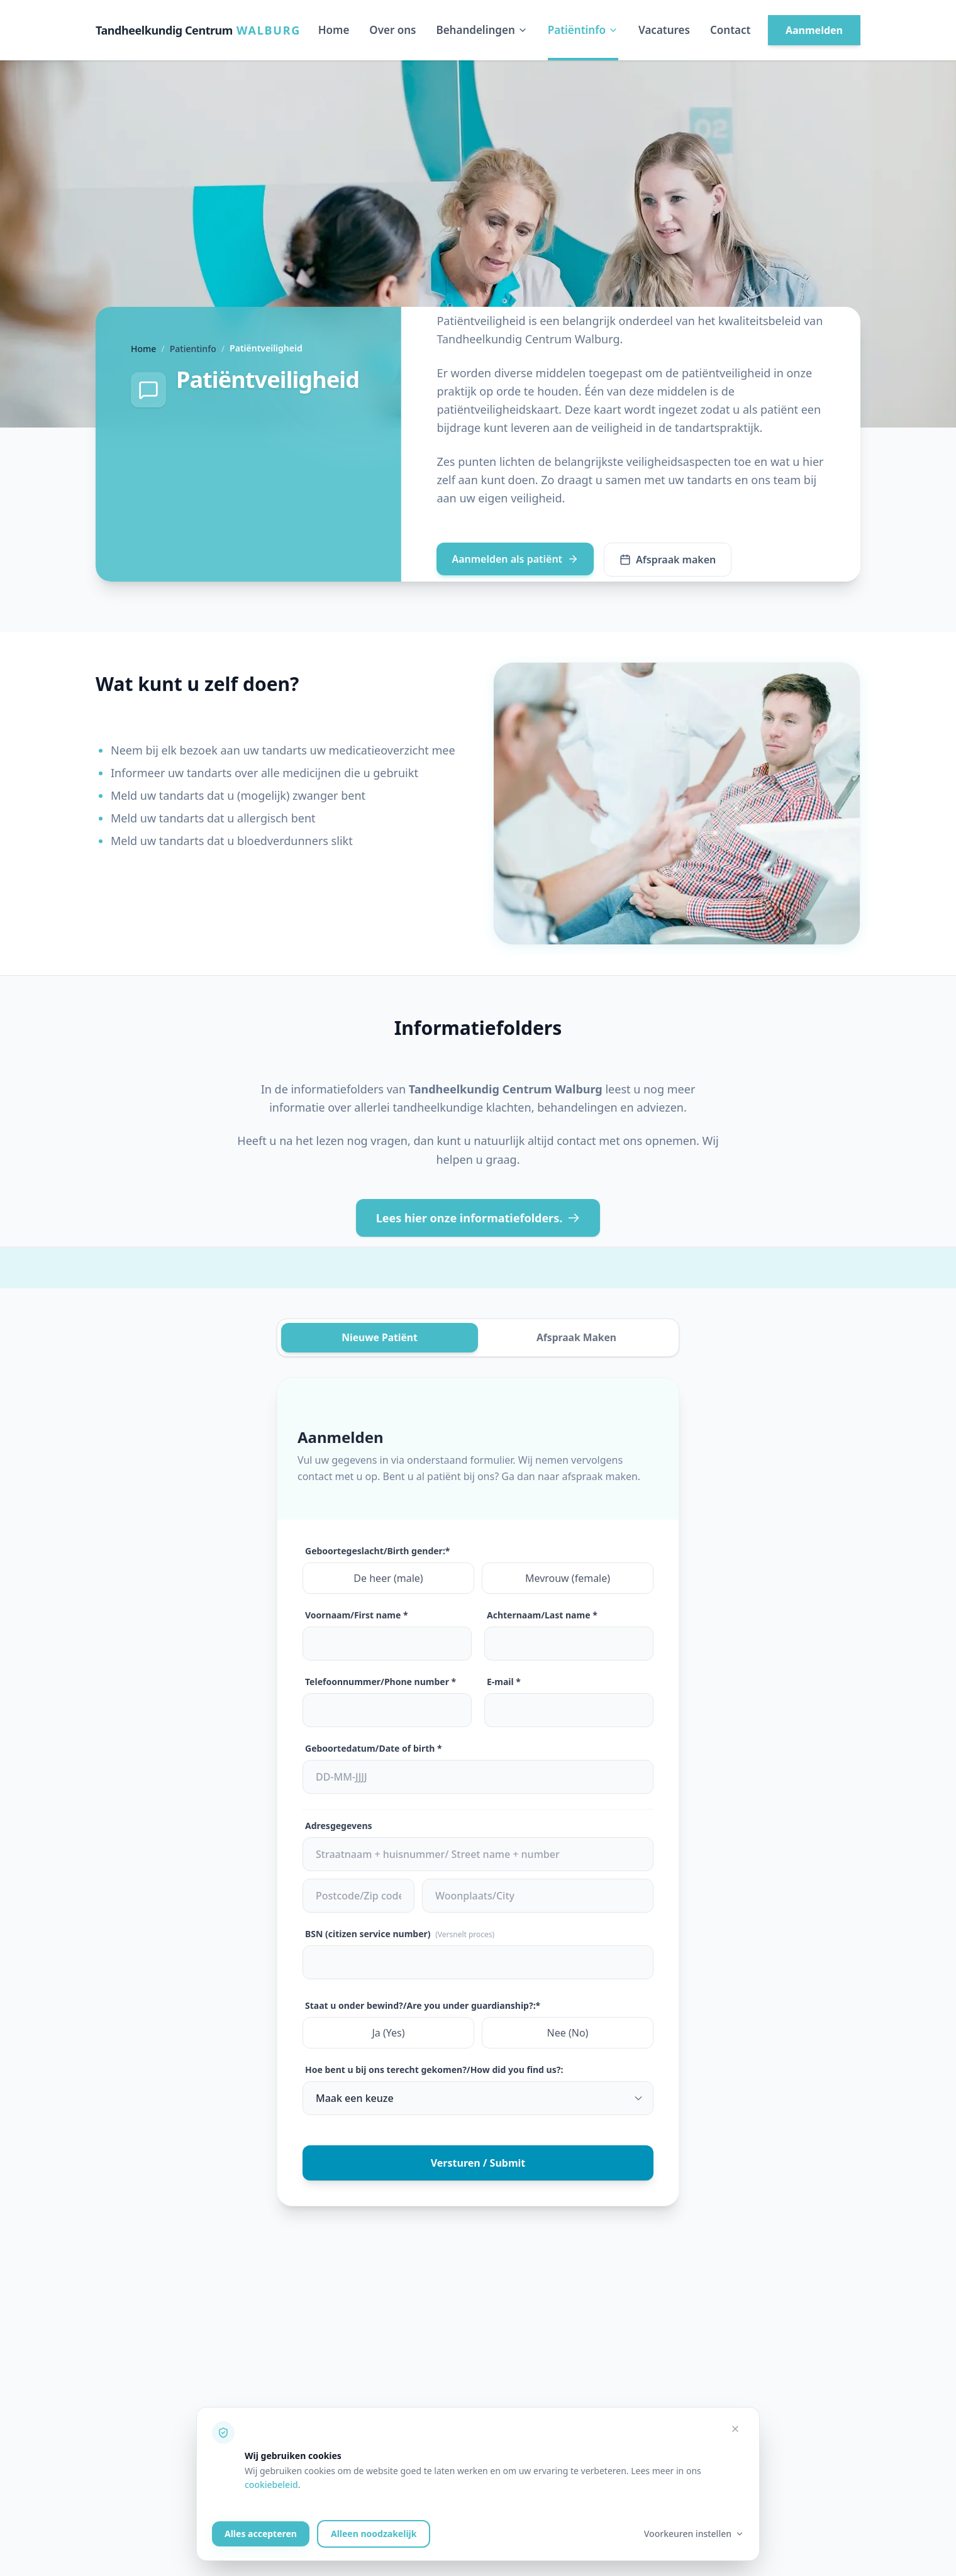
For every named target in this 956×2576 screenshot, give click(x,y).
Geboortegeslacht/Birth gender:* (377, 1551)
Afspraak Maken (576, 1338)
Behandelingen (481, 30)
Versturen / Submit (478, 2163)
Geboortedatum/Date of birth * (373, 1749)
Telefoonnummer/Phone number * (380, 1682)
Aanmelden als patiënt (515, 559)
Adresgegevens (338, 1826)
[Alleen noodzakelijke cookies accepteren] (735, 2429)
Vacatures (664, 30)
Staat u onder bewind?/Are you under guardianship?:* (422, 2006)
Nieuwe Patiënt (379, 1338)
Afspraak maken (668, 560)
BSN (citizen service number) (399, 1934)
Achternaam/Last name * (542, 1616)
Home (334, 30)
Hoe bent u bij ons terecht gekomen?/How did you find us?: (434, 2070)
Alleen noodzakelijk (373, 2534)
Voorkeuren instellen (694, 2534)
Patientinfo (193, 349)
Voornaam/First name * (356, 1616)
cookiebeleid (271, 2484)
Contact (730, 30)
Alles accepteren (261, 2534)
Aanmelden (814, 30)
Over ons (392, 30)
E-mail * (504, 1682)
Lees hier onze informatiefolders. (478, 1217)
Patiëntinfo (583, 30)
